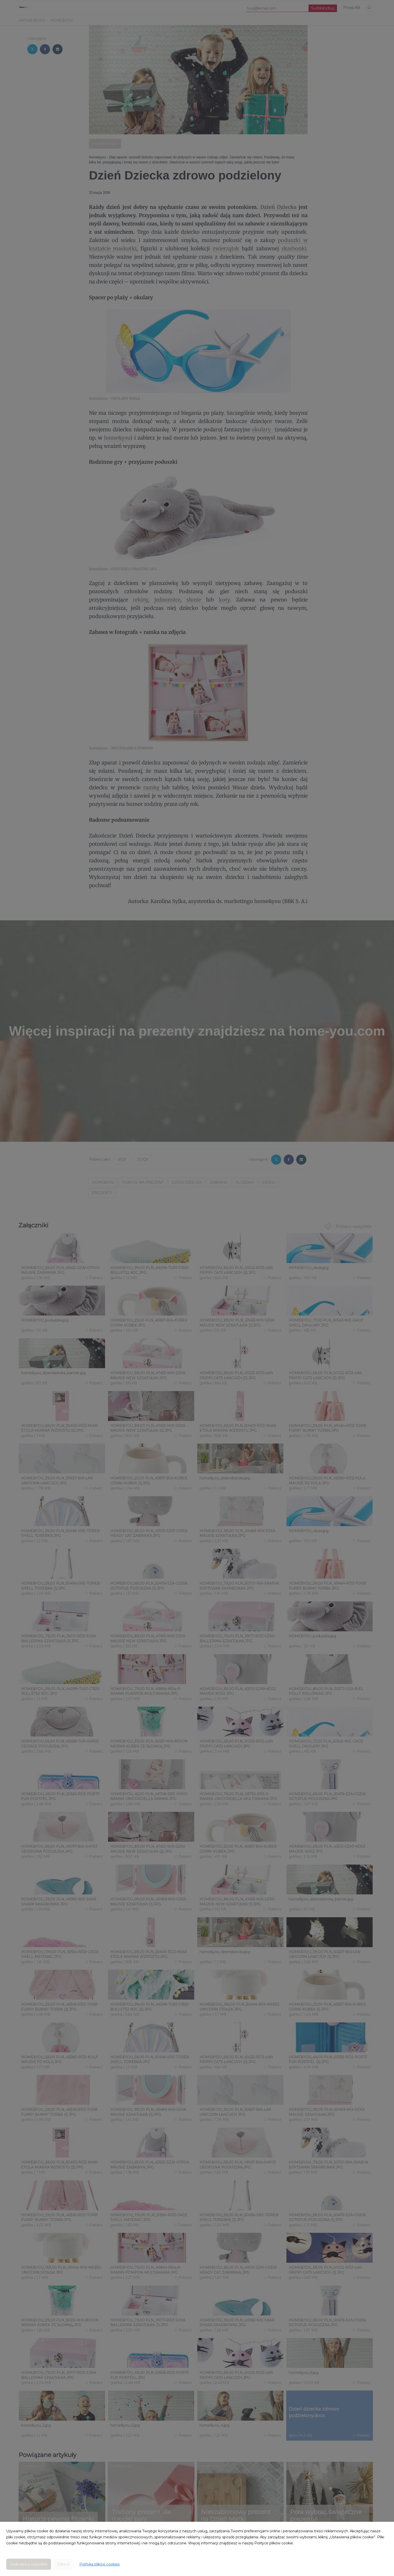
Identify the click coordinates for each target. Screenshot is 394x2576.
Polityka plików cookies (99, 2564)
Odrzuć (63, 2564)
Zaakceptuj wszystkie (28, 2564)
